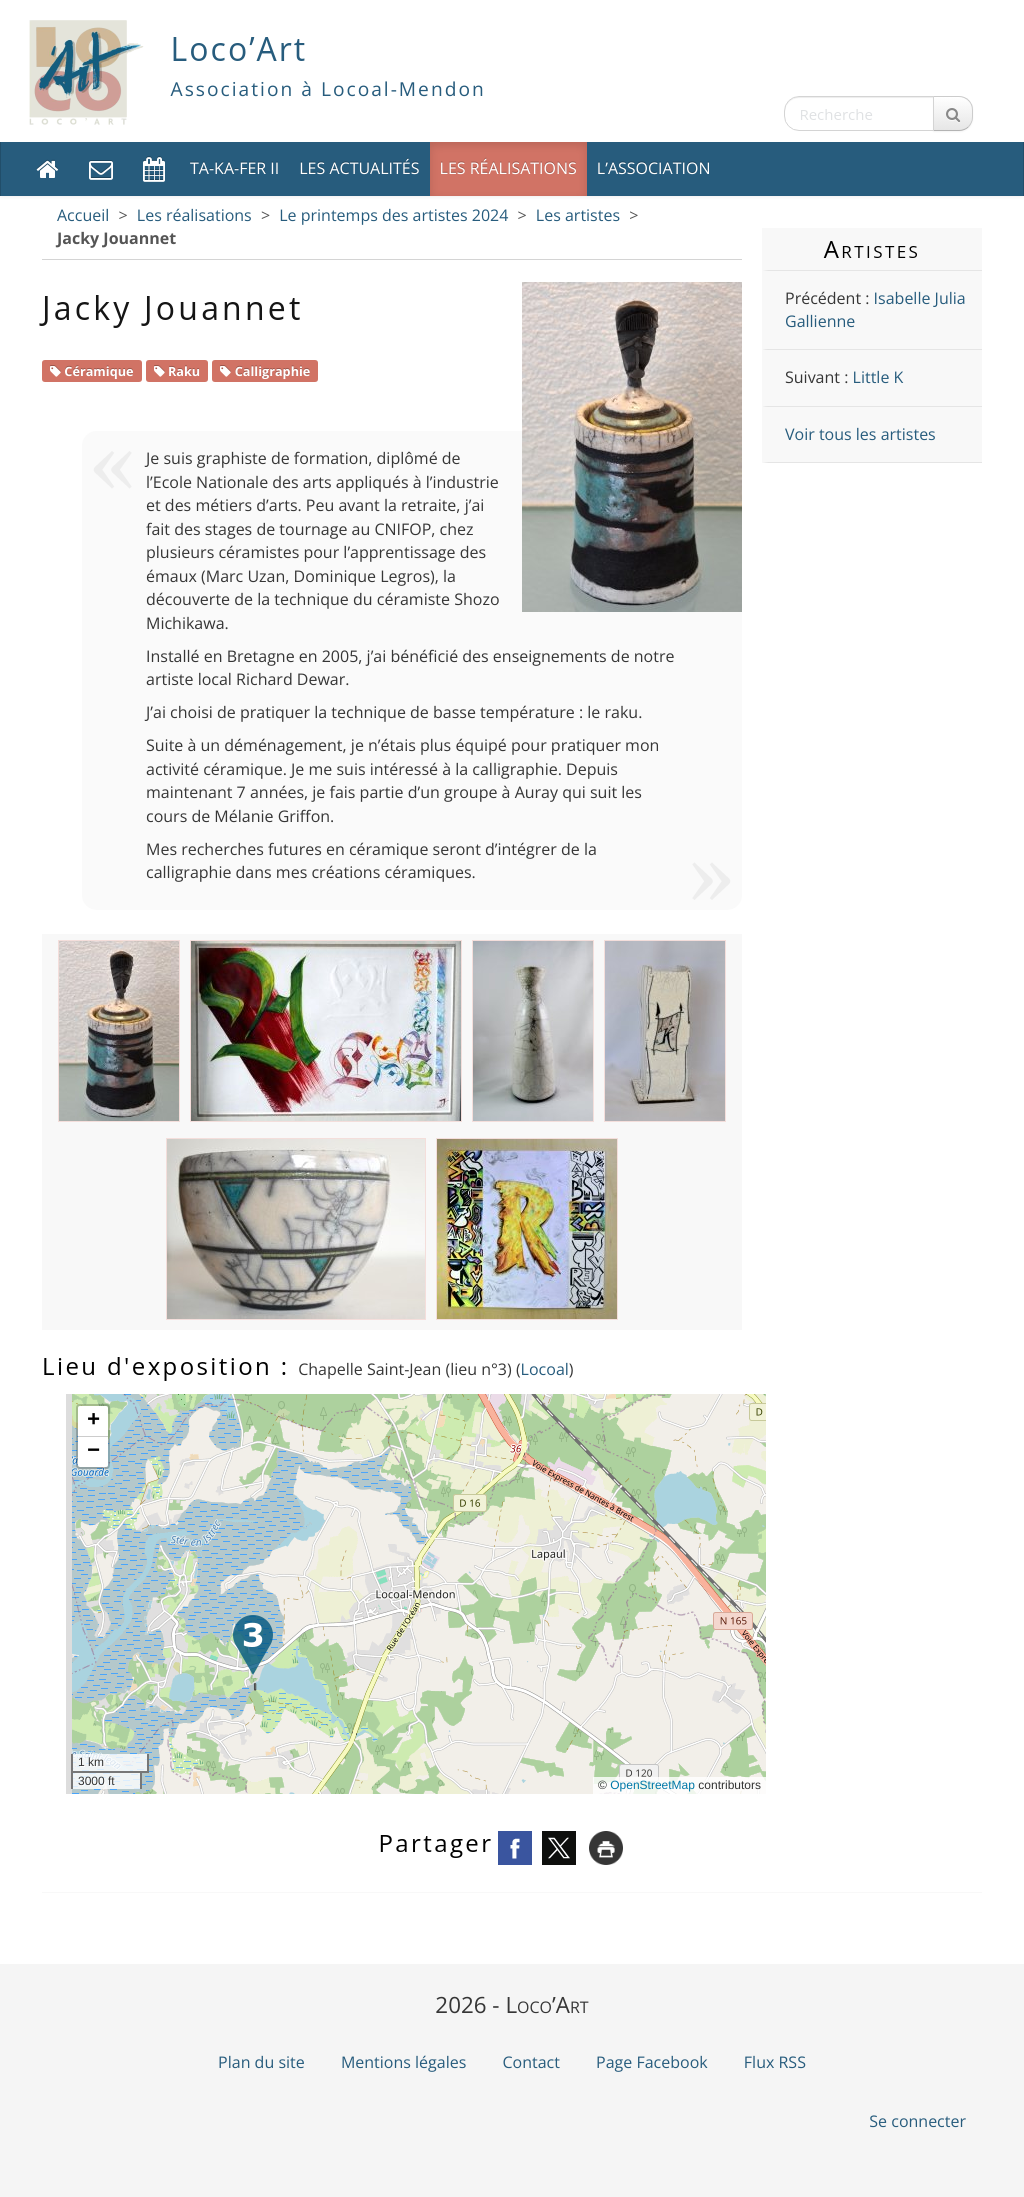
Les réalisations (508, 168)
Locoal (545, 1369)
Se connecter (917, 2121)
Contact (530, 2062)
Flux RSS (775, 2062)
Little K (878, 377)
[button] (253, 1645)
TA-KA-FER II (234, 168)
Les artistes (578, 215)
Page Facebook (652, 2062)
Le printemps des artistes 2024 (393, 215)
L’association (654, 168)
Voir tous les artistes (860, 434)
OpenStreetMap (652, 1785)
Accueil (83, 215)
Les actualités (359, 168)
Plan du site (261, 2062)
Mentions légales (403, 2062)
